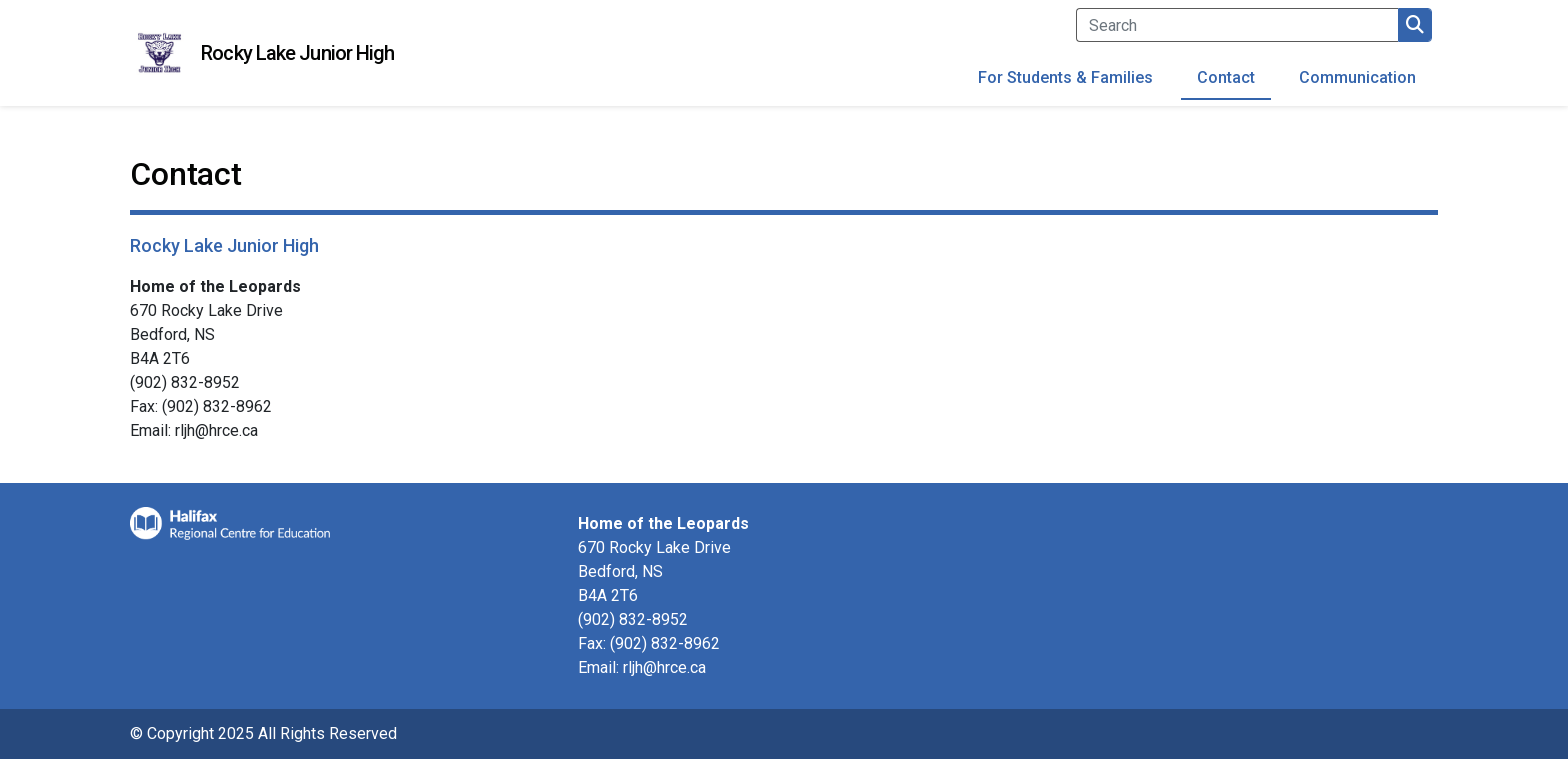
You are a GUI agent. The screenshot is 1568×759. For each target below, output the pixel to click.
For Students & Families (1065, 77)
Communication (1357, 77)
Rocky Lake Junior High (297, 53)
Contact (1226, 77)
